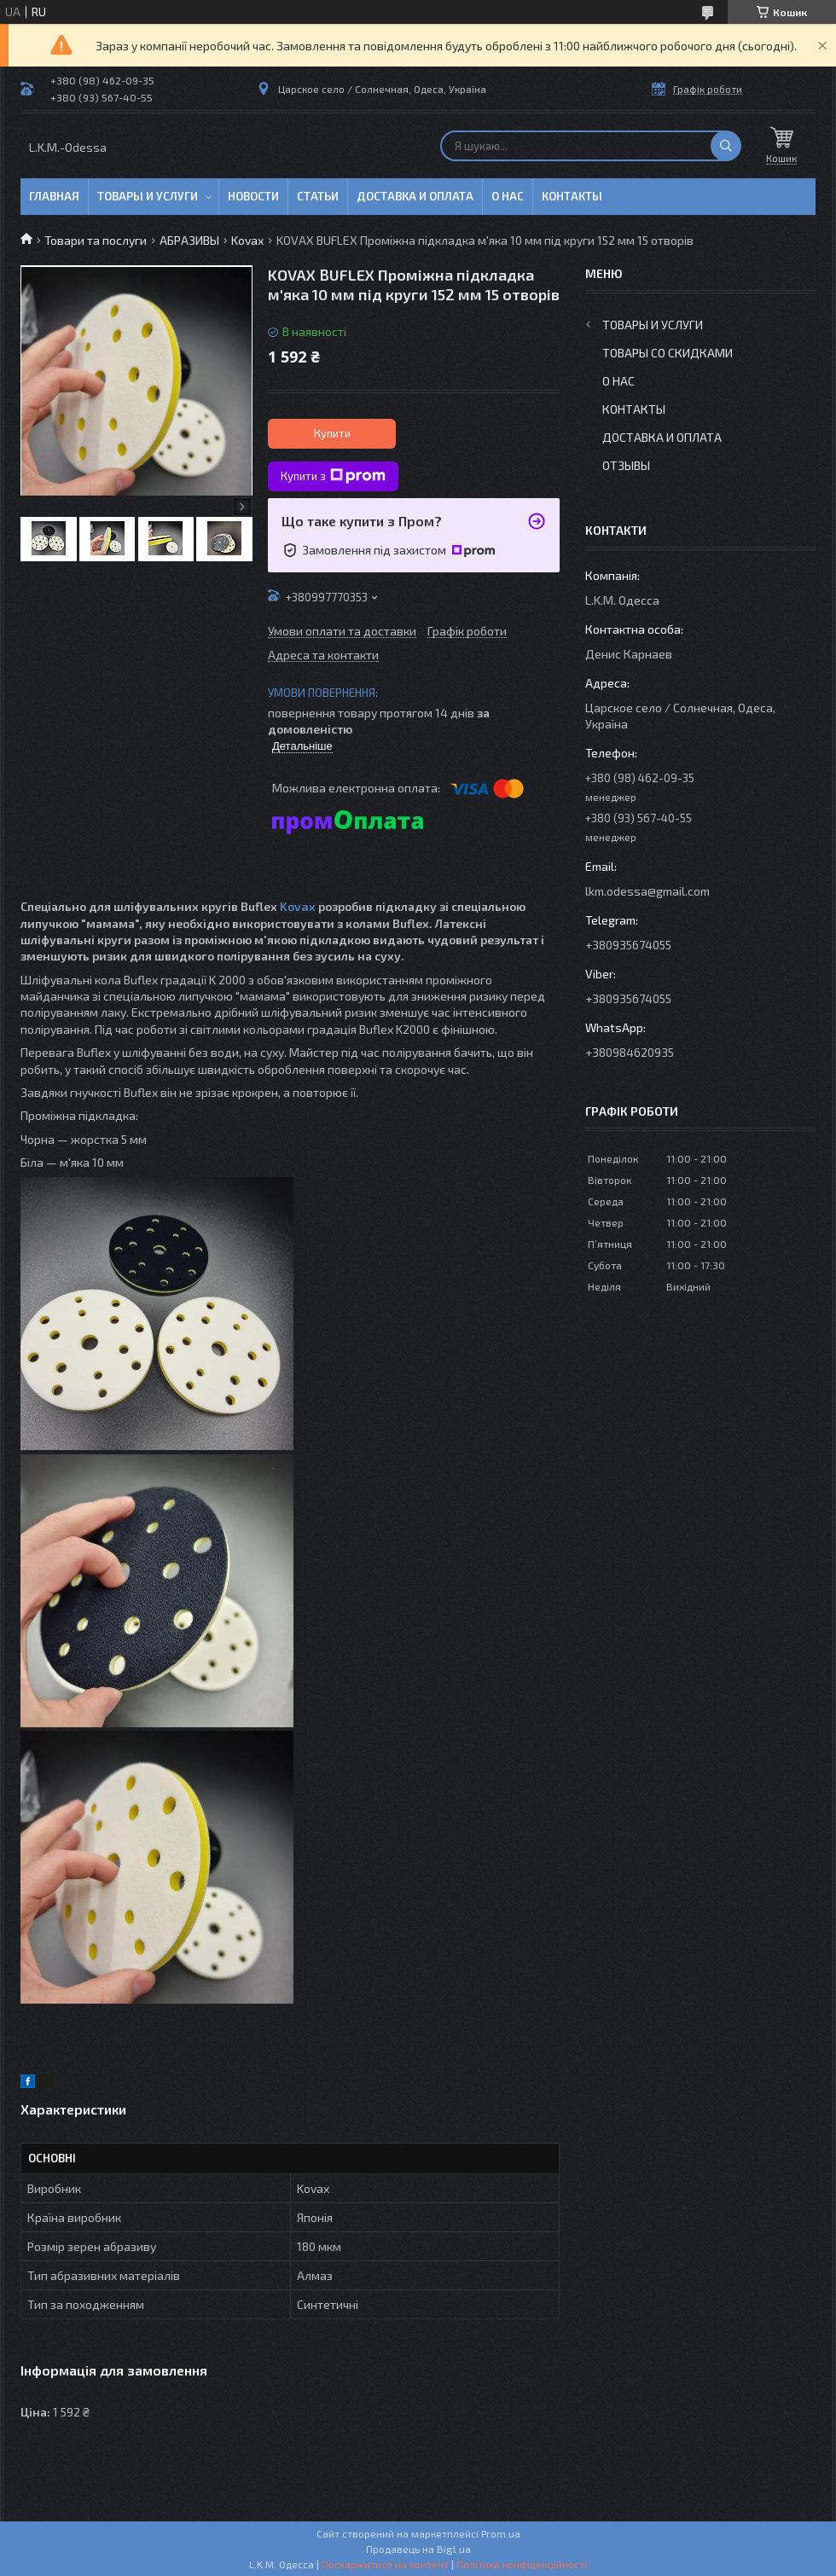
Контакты (572, 196)
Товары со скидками (667, 352)
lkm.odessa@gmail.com (647, 891)
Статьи (318, 196)
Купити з (333, 476)
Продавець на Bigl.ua (418, 2549)
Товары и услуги (147, 196)
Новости (253, 196)
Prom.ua (500, 2533)
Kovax (247, 240)
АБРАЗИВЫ (189, 240)
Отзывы (626, 465)
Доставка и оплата (415, 196)
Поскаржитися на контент (385, 2564)
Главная (54, 196)
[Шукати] (726, 146)
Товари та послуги (95, 240)
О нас (507, 196)
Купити (332, 433)
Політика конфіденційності (521, 2564)
